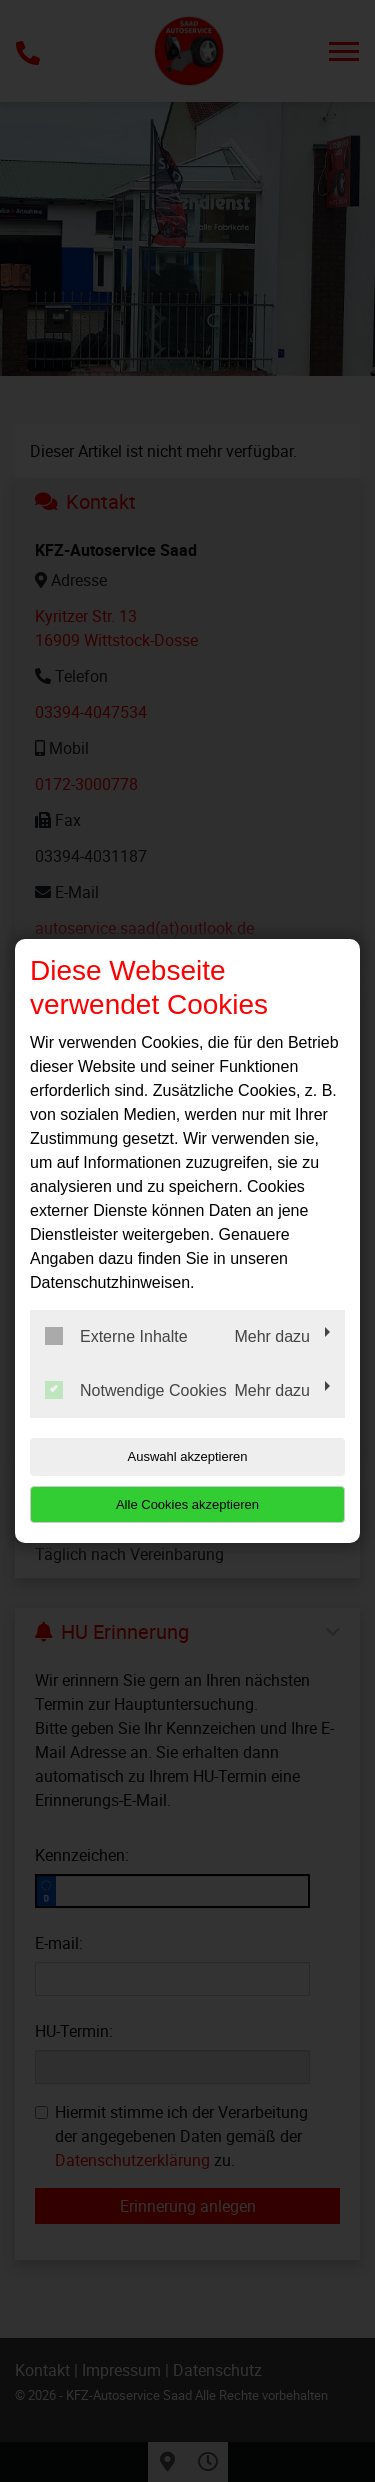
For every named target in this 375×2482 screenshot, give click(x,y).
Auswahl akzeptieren (188, 1456)
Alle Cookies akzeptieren (187, 1504)
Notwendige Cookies (136, 1390)
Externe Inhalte (116, 1336)
